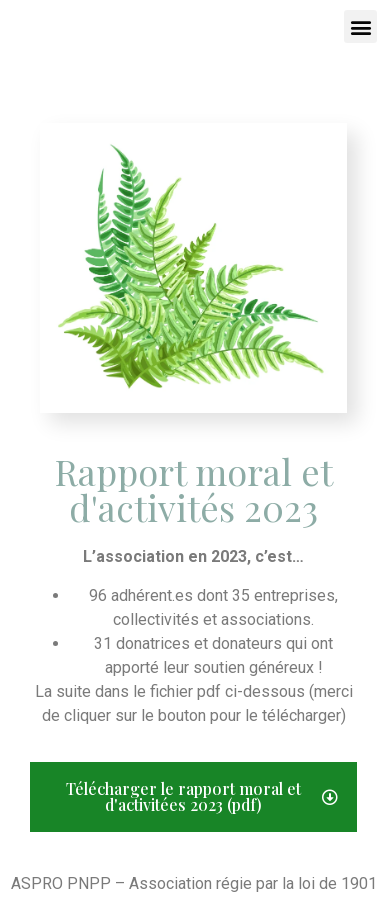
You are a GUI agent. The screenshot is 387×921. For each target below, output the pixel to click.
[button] (360, 26)
